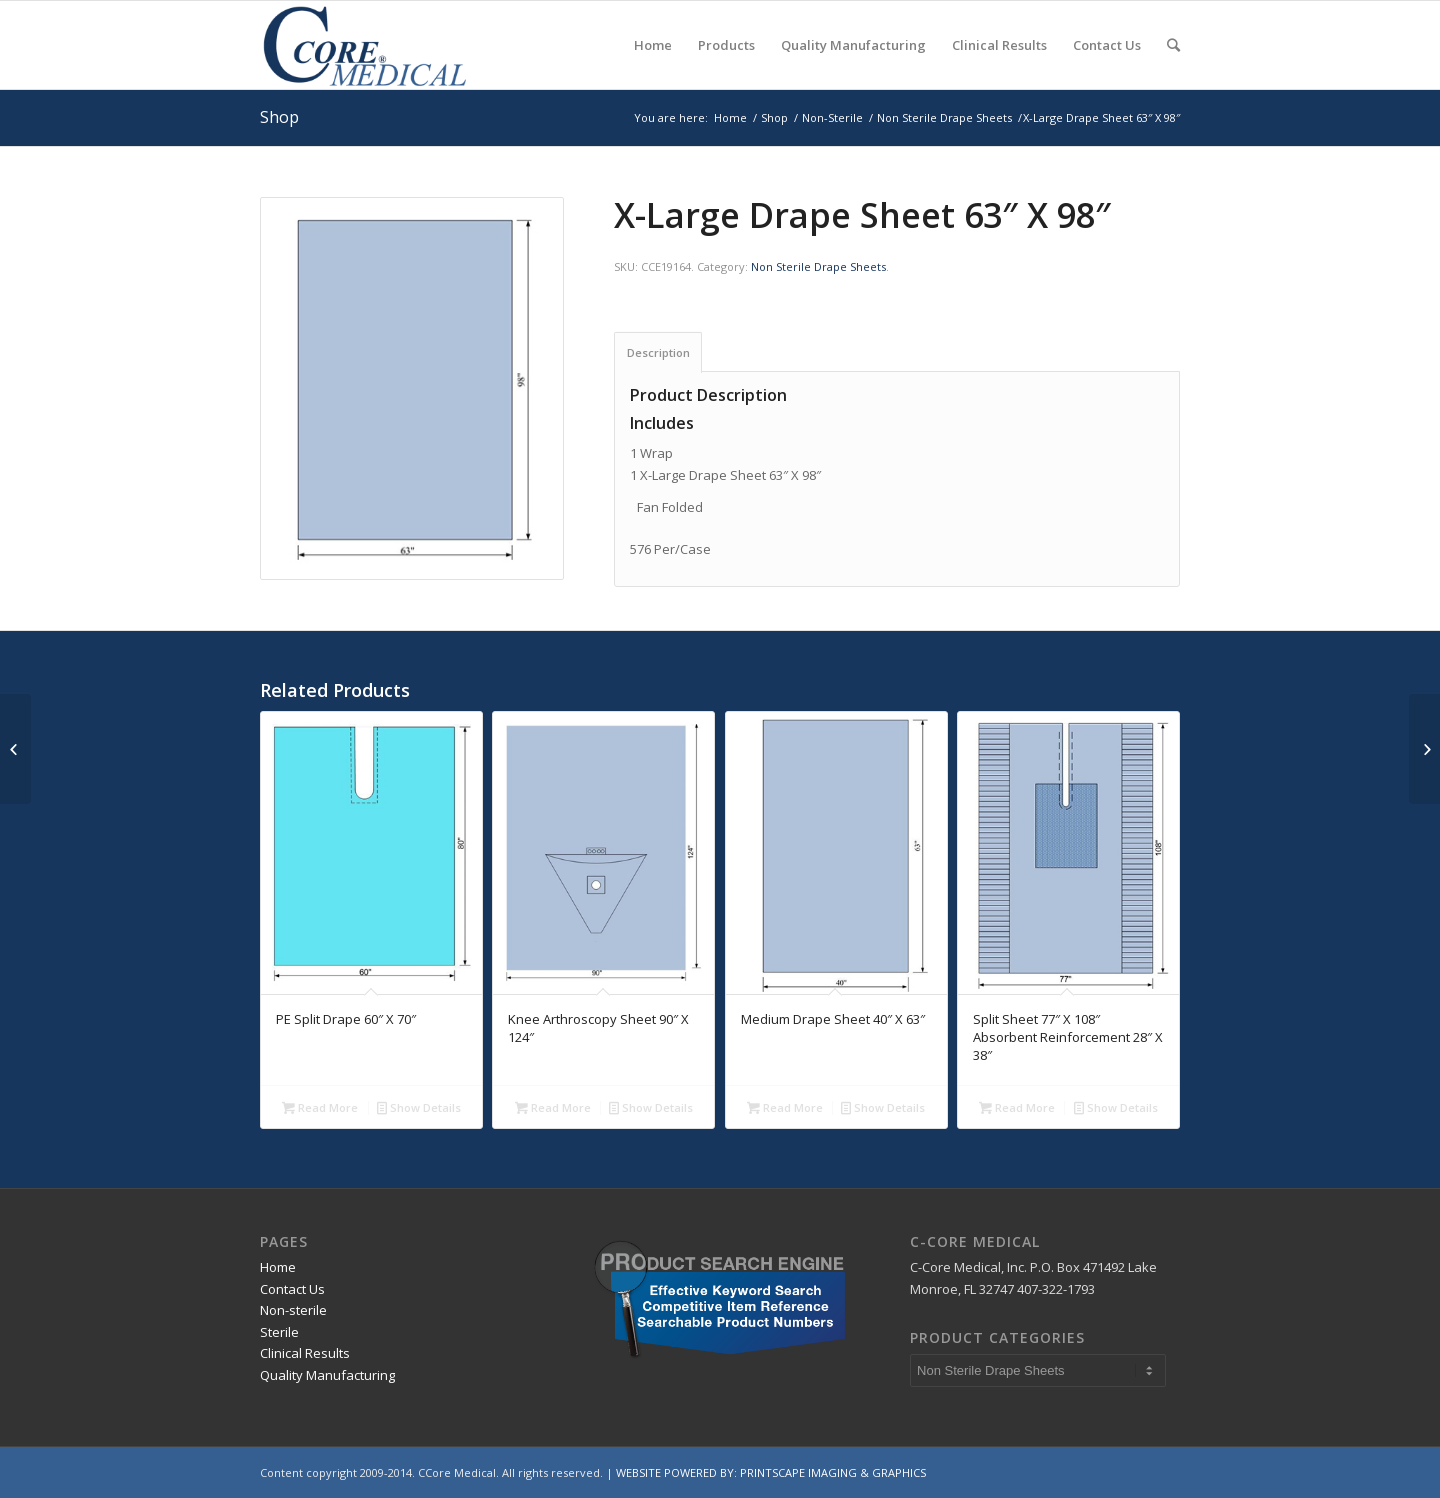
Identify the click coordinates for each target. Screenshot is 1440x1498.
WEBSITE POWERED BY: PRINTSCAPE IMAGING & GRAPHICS (771, 1472)
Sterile (279, 1332)
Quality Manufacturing (327, 1375)
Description (658, 352)
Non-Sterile (832, 117)
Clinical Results (305, 1353)
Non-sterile (293, 1310)
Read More (320, 1107)
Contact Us (292, 1289)
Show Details (419, 1107)
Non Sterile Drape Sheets (944, 117)
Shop (279, 117)
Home (730, 117)
